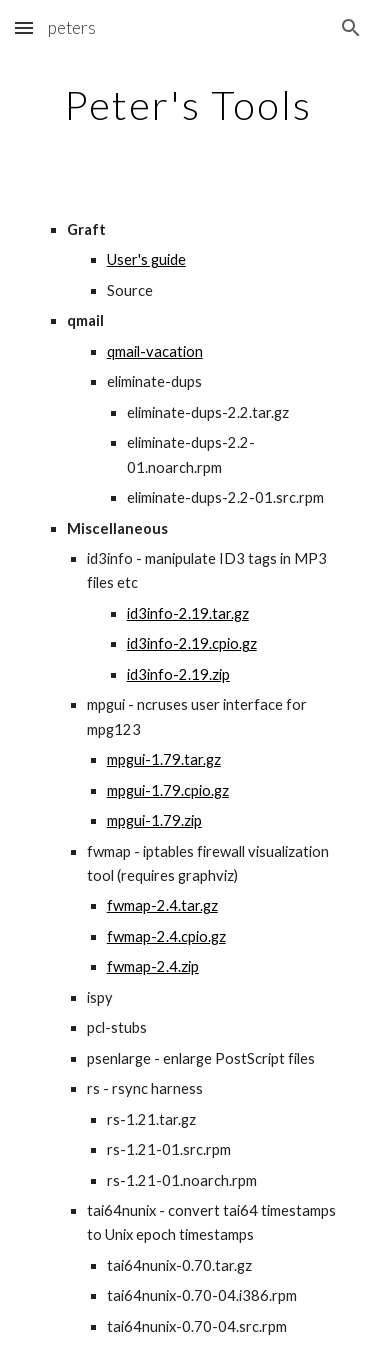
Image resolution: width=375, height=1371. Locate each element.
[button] (24, 27)
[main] (188, 105)
